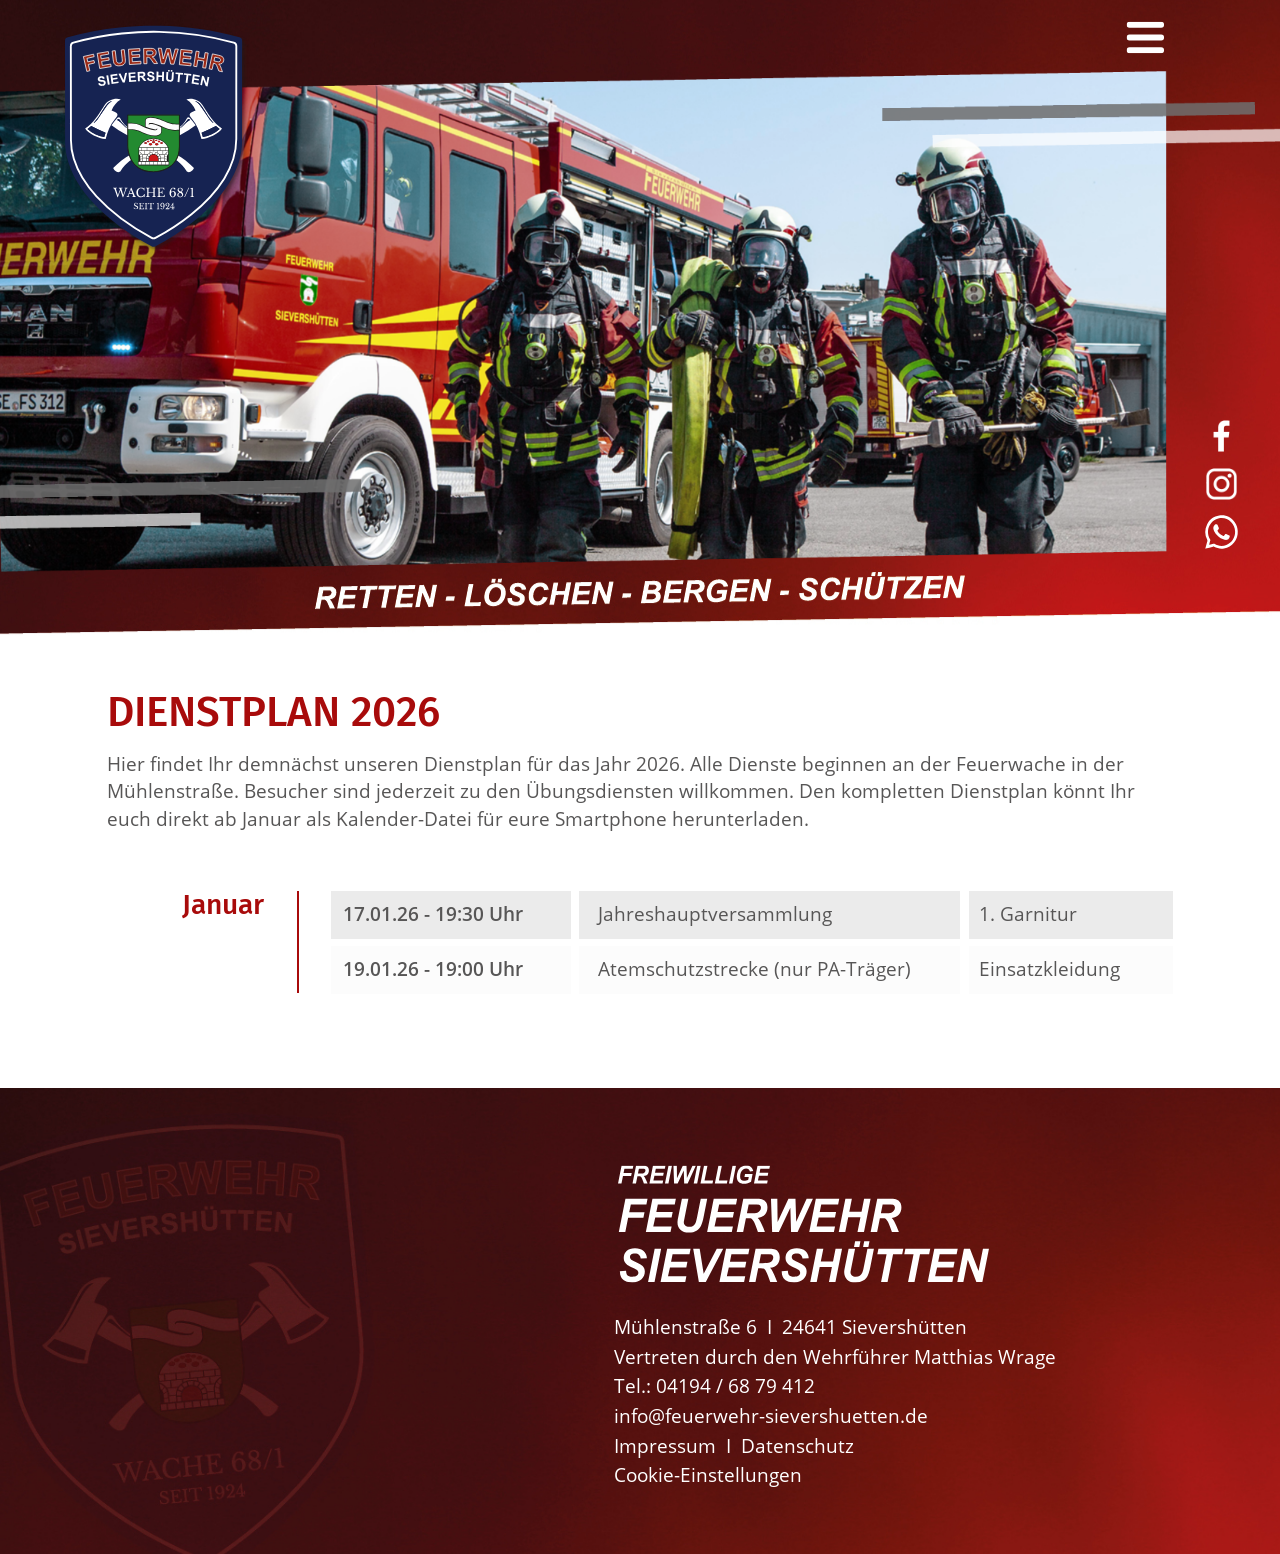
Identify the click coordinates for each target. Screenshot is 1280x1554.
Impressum (665, 1445)
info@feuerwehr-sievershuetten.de (771, 1415)
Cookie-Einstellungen (708, 1474)
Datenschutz (797, 1445)
